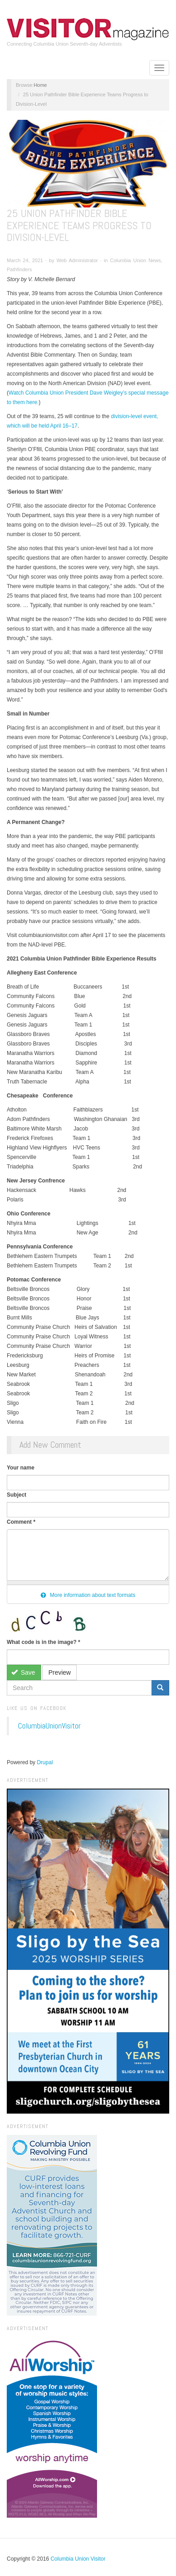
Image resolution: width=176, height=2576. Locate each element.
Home (40, 85)
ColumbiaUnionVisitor (49, 1726)
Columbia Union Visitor (78, 2559)
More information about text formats (88, 1595)
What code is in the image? (43, 1642)
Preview (59, 1672)
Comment (21, 1522)
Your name (20, 1468)
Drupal (45, 1762)
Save (23, 1672)
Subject (16, 1495)
